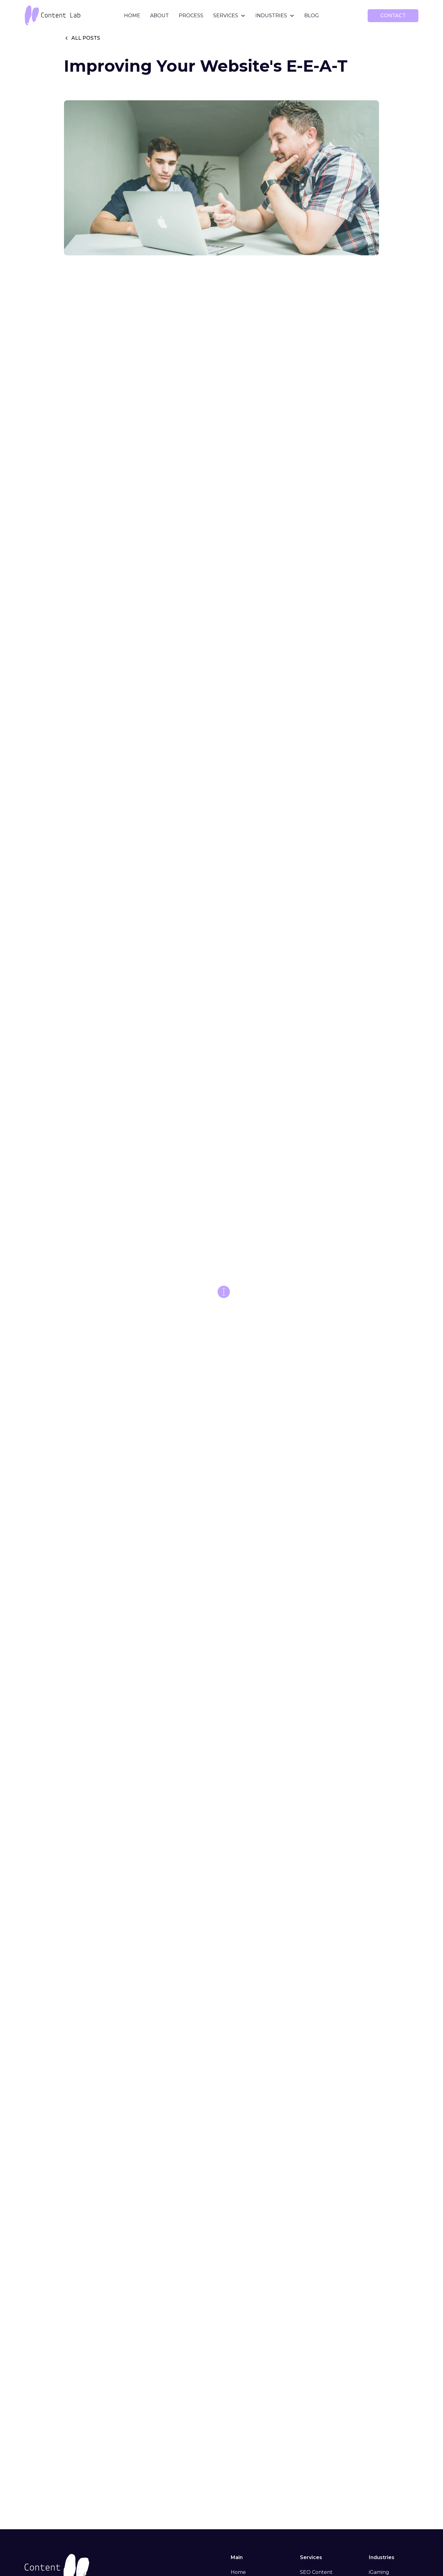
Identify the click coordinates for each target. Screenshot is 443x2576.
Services (225, 15)
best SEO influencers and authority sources (179, 1499)
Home (132, 15)
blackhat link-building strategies (302, 1370)
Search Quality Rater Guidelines (199, 1913)
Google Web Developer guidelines (298, 1100)
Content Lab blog (194, 2155)
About (159, 15)
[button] (229, 16)
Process (191, 15)
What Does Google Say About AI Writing (149, 2020)
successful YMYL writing (170, 370)
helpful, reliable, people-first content (212, 390)
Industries (271, 15)
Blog (311, 15)
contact (393, 15)
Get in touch (139, 2122)
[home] (66, 16)
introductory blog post (307, 2095)
